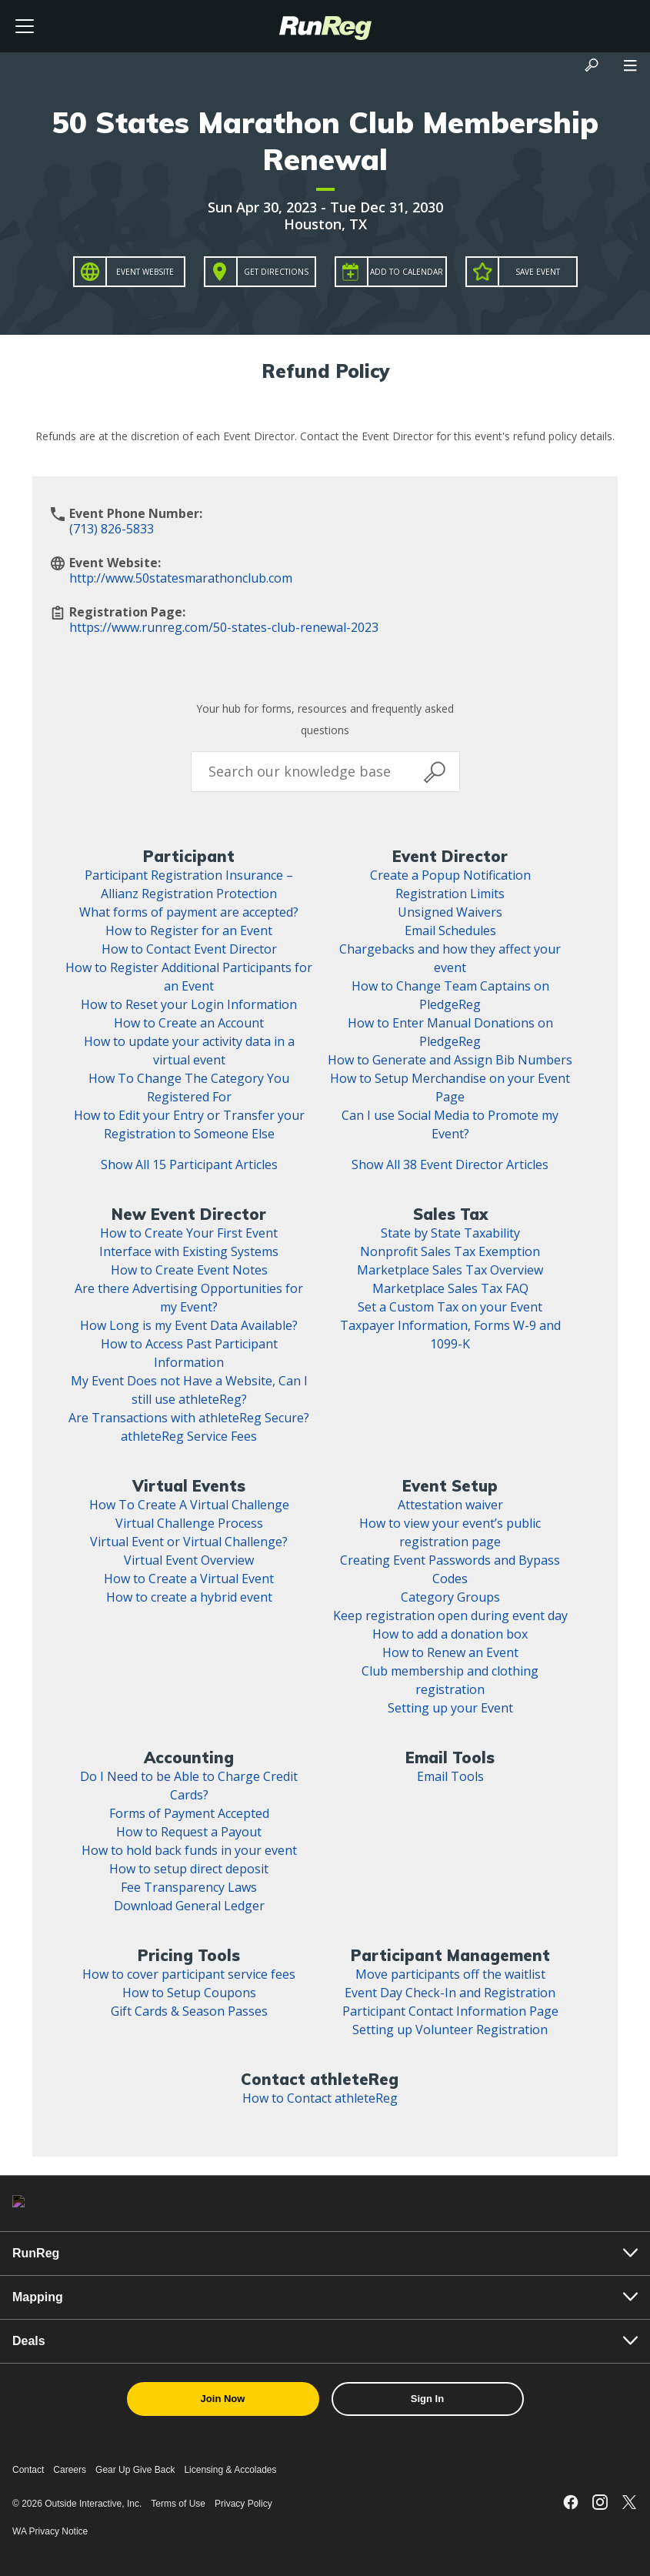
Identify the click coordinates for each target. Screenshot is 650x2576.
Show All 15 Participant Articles (189, 1164)
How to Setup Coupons (189, 1992)
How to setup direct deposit (188, 1868)
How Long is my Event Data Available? (189, 1325)
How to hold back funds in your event (189, 1850)
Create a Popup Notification (450, 875)
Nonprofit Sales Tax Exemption (450, 1251)
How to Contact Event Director (189, 949)
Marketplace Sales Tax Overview (450, 1269)
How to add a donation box (450, 1633)
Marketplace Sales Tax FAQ (450, 1288)
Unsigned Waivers (450, 912)
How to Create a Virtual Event (189, 1578)
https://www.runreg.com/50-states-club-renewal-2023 (223, 627)
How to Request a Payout (189, 1831)
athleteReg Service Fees (189, 1436)
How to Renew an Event (450, 1652)
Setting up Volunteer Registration (450, 2029)
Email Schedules (450, 930)
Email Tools (450, 1776)
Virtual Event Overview (189, 1560)
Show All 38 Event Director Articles (450, 1164)
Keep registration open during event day (450, 1615)
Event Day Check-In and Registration (450, 1992)
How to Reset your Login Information (189, 1004)
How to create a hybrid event (189, 1597)
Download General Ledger (189, 1905)
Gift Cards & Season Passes (189, 2011)
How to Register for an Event (188, 930)
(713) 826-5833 (111, 528)
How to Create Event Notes (189, 1269)
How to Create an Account (189, 1022)
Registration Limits (450, 893)
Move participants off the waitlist (450, 1974)
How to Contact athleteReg (320, 2098)
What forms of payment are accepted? (188, 912)
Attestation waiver (450, 1504)
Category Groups (450, 1597)
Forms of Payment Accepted (189, 1813)
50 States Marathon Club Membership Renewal (325, 141)
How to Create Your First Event (189, 1233)
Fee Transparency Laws (189, 1887)
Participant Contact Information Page (450, 2011)
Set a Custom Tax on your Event (450, 1306)
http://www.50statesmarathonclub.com (180, 578)
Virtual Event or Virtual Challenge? (189, 1541)
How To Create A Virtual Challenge (189, 1504)
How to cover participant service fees (188, 1974)
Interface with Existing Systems (188, 1251)
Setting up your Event (450, 1707)
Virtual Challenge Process (189, 1523)
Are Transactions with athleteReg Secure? (188, 1417)
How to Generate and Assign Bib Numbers (450, 1059)
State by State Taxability (450, 1233)
